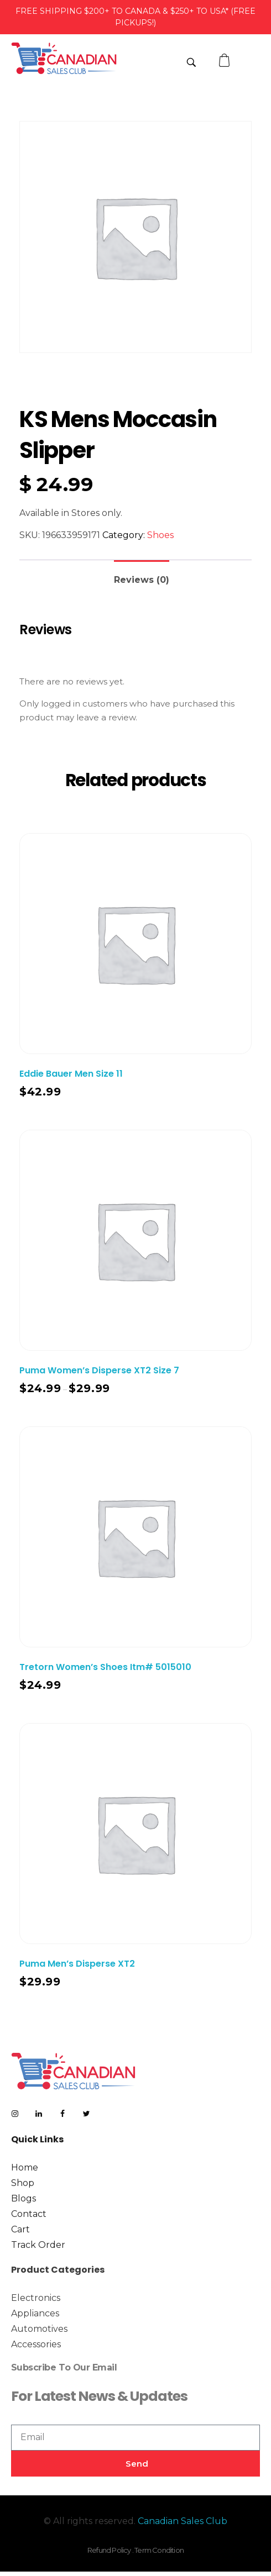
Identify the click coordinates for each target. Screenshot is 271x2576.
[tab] (141, 575)
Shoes (160, 535)
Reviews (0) (141, 580)
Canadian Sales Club (182, 2521)
